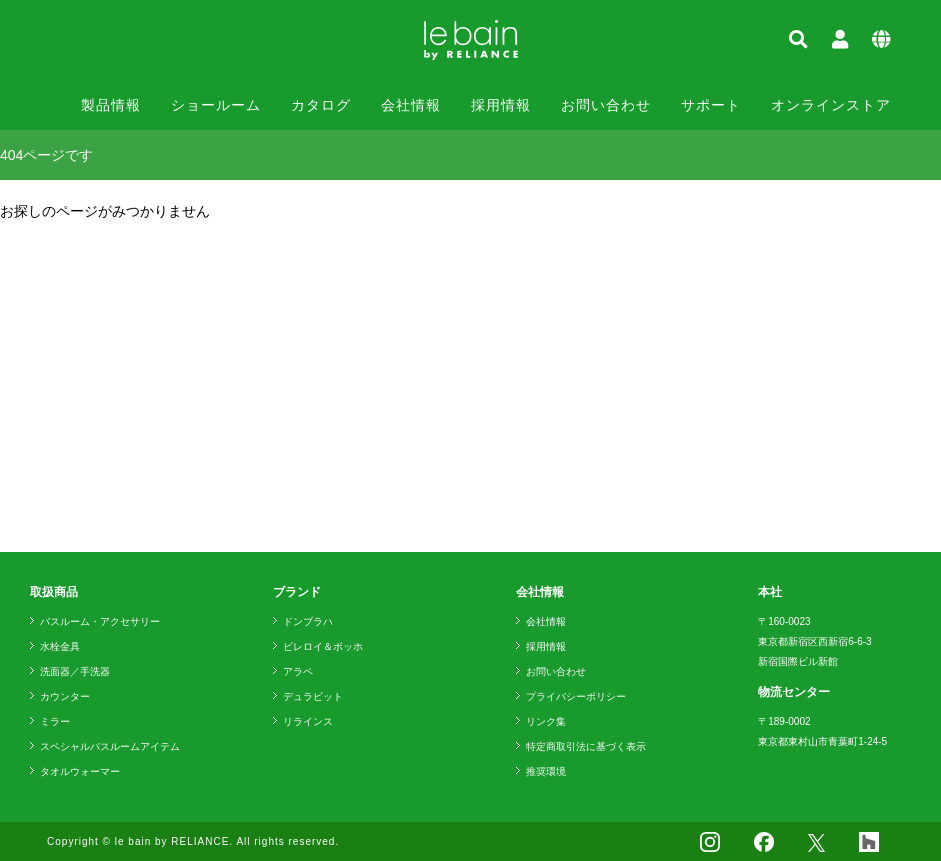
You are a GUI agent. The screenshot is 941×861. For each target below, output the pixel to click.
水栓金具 (60, 646)
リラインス (308, 721)
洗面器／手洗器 (75, 671)
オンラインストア (831, 105)
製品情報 (111, 105)
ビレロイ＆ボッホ (323, 646)
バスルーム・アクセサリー (100, 621)
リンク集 (546, 721)
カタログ (321, 105)
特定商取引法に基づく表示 (586, 746)
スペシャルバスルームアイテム (110, 746)
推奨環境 (546, 771)
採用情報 (501, 105)
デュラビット (313, 696)
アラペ (298, 671)
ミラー (55, 721)
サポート (711, 105)
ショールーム (216, 105)
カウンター (65, 696)
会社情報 (411, 105)
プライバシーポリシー (576, 696)
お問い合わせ (606, 105)
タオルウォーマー (80, 771)
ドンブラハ (308, 621)
